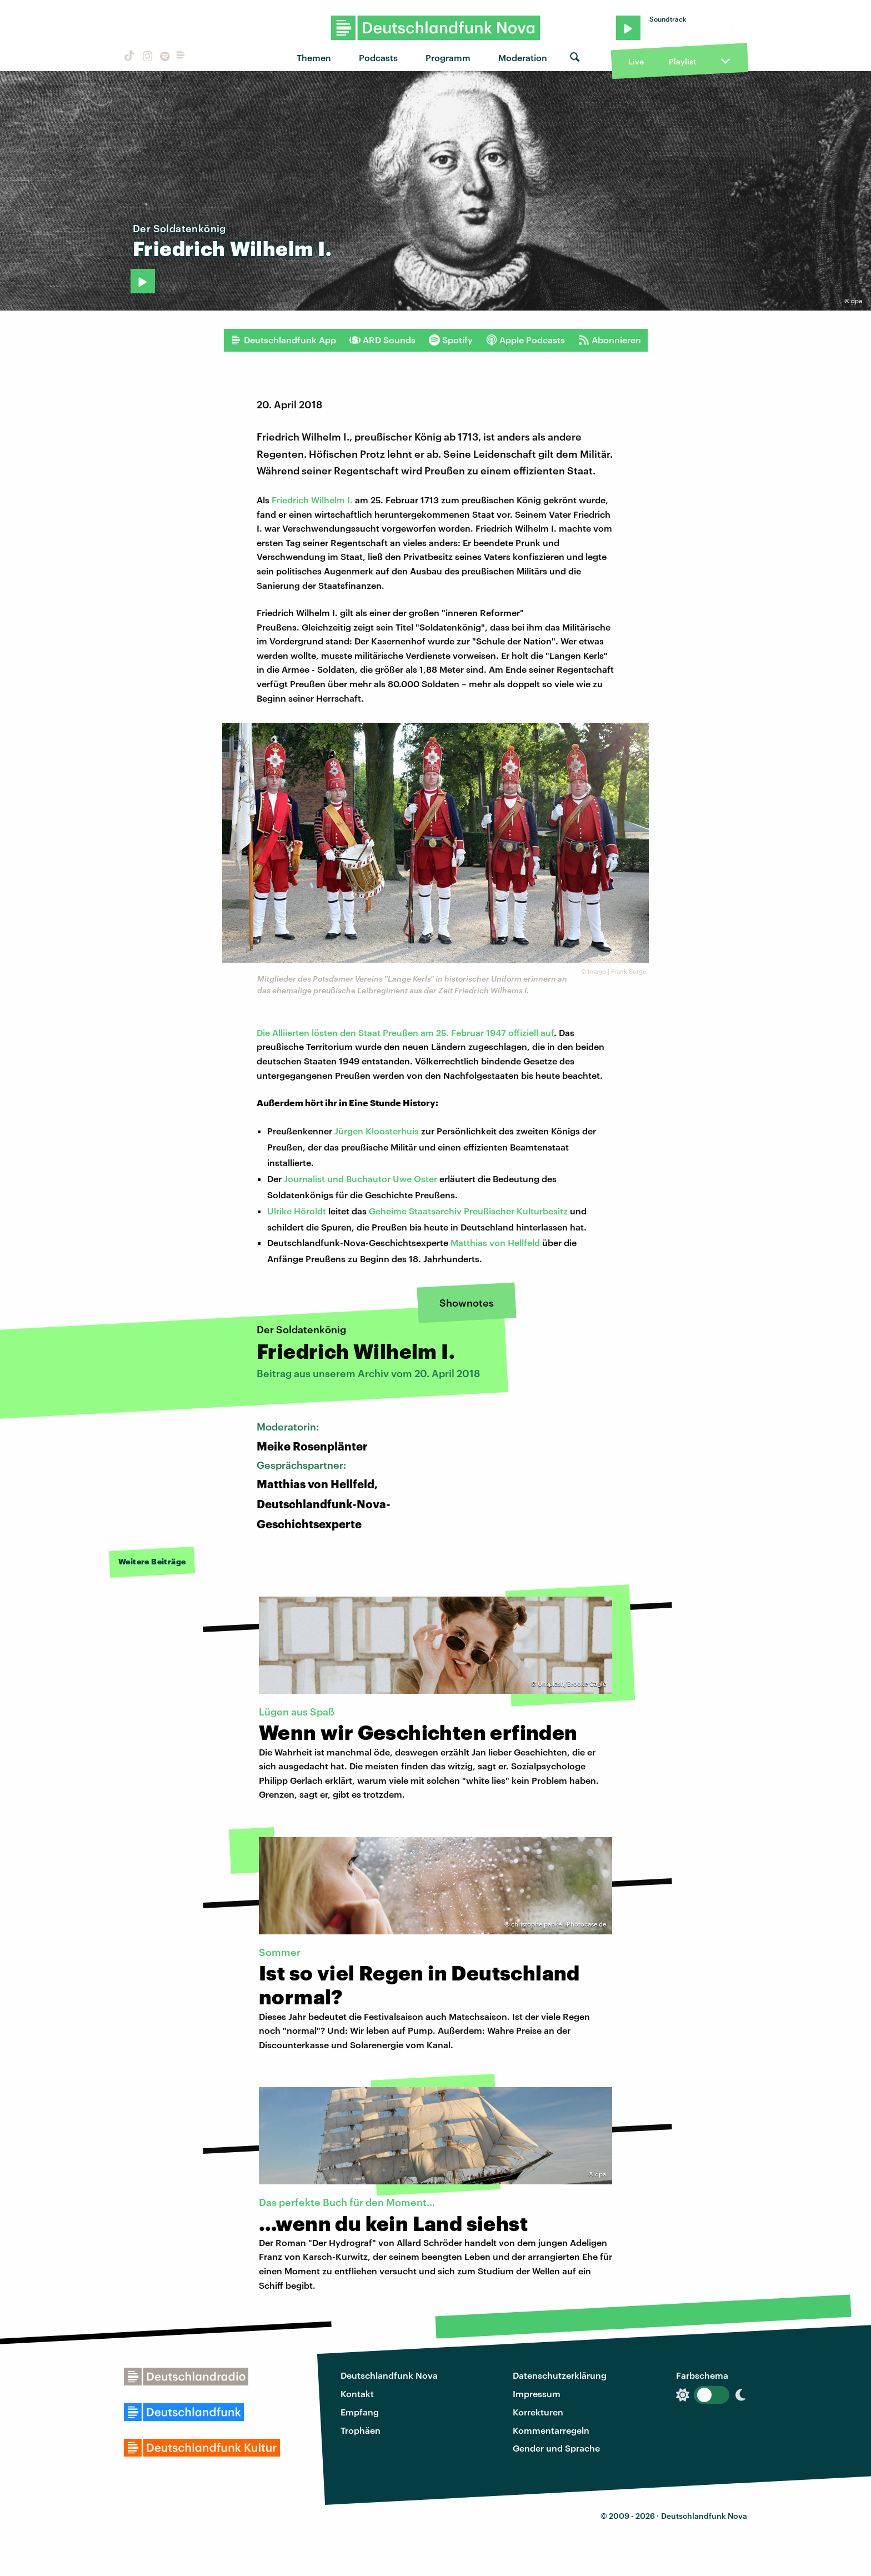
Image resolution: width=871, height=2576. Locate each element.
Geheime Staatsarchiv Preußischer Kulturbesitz (468, 1211)
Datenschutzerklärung (560, 2375)
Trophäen (361, 2430)
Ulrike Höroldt (296, 1211)
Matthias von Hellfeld (495, 1242)
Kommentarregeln (551, 2430)
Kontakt (357, 2393)
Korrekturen (538, 2412)
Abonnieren (609, 340)
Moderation (522, 57)
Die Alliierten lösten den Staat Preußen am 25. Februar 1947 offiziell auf (405, 1032)
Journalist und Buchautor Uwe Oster (360, 1178)
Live (636, 61)
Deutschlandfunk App (283, 340)
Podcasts (378, 57)
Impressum (536, 2393)
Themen (314, 57)
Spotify (451, 340)
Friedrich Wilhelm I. (312, 499)
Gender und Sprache (556, 2448)
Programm (448, 57)
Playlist (682, 61)
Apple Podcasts (525, 340)
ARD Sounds (382, 340)
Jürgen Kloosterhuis (376, 1131)
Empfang (360, 2412)
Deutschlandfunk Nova (389, 2375)
